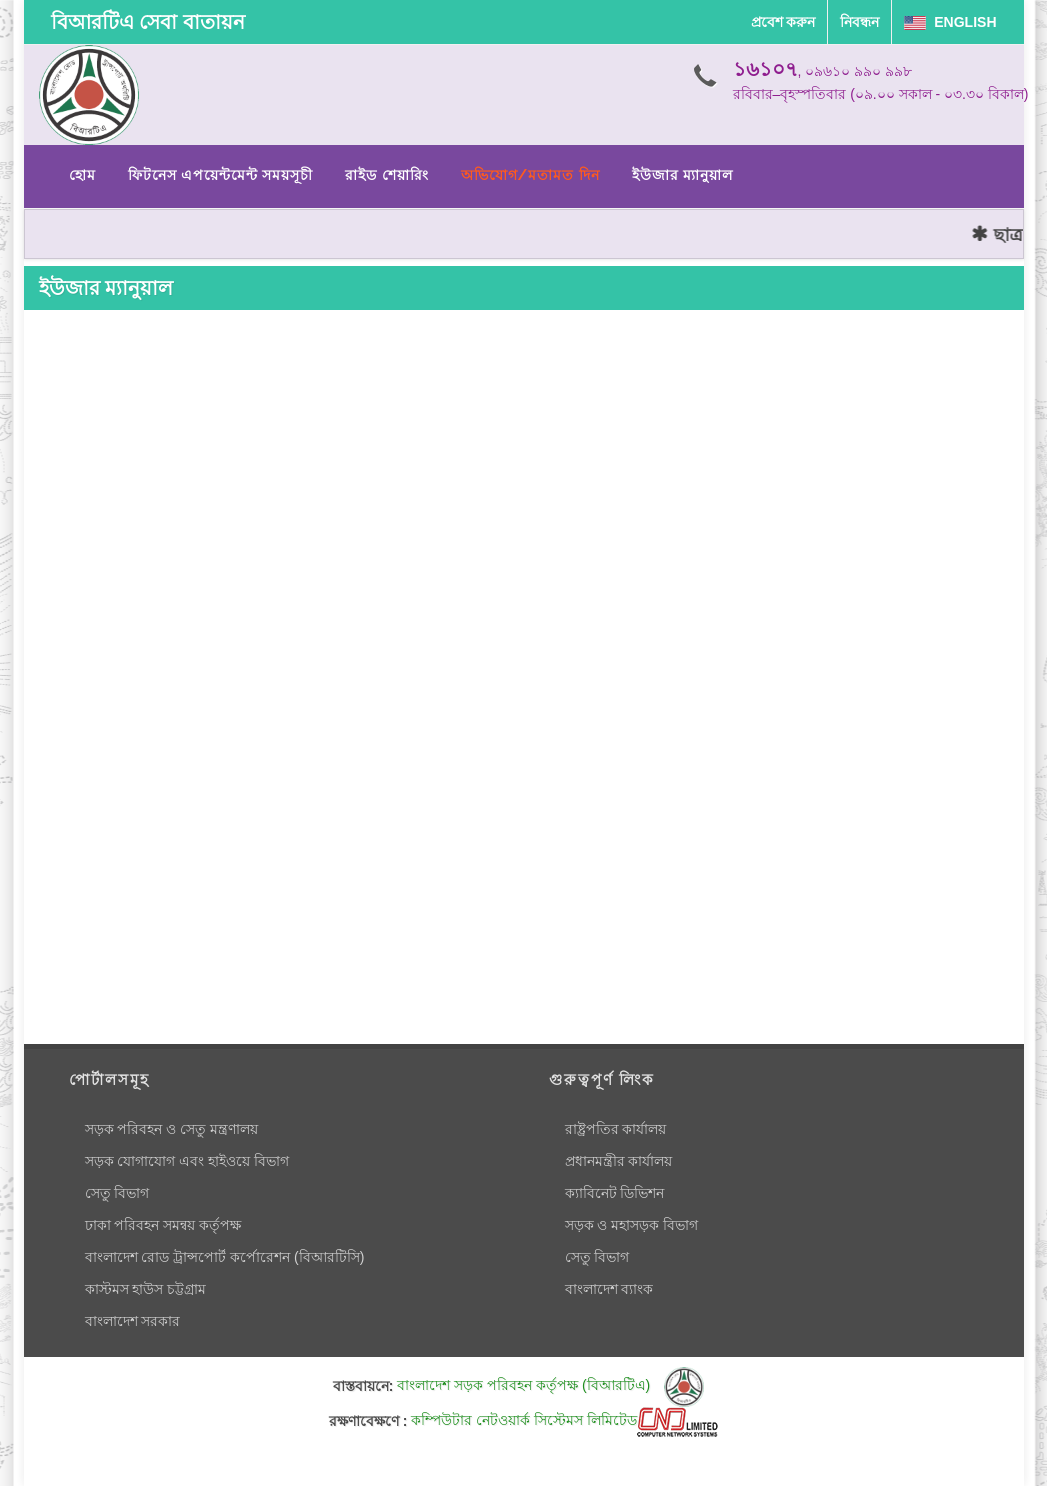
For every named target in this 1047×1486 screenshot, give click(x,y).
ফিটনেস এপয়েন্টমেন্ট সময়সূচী (221, 175)
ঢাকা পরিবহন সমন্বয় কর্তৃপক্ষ (163, 1225)
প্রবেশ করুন (783, 22)
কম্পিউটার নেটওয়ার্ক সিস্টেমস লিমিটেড (564, 1420)
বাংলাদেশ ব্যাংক (609, 1289)
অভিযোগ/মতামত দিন (530, 175)
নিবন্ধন (859, 22)
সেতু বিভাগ (117, 1193)
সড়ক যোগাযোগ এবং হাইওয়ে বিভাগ (187, 1161)
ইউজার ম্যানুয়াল (682, 175)
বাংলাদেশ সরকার (133, 1321)
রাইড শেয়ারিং (386, 175)
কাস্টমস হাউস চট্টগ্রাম (146, 1289)
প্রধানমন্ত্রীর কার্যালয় (619, 1161)
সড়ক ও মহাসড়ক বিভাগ (632, 1225)
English (950, 22)
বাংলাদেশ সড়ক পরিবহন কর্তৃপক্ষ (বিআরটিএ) (550, 1385)
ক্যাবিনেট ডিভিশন (615, 1193)
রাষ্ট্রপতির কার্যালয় (616, 1129)
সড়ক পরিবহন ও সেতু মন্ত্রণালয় (172, 1129)
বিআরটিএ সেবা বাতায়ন (148, 22)
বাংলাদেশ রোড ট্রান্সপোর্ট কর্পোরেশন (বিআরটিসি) (225, 1257)
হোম (82, 175)
